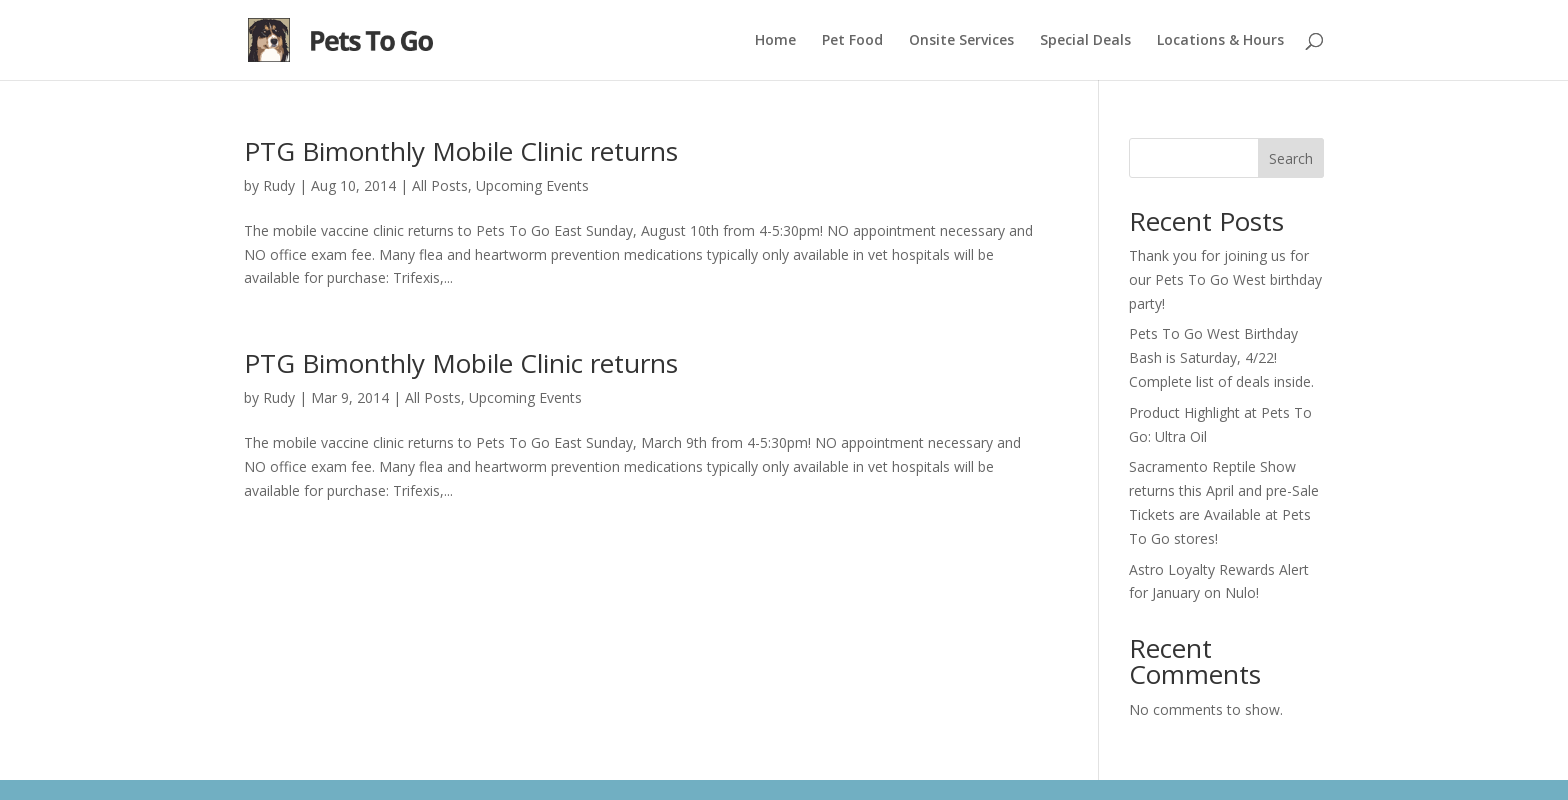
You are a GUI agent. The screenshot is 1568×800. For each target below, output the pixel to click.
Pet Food (852, 41)
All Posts (440, 185)
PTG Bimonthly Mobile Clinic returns (461, 151)
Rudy (279, 185)
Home (775, 41)
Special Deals (1085, 41)
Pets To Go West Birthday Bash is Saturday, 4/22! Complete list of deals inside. (1221, 357)
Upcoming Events (532, 185)
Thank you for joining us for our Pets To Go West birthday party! (1225, 279)
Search (1291, 158)
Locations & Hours (1220, 41)
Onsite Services (961, 41)
